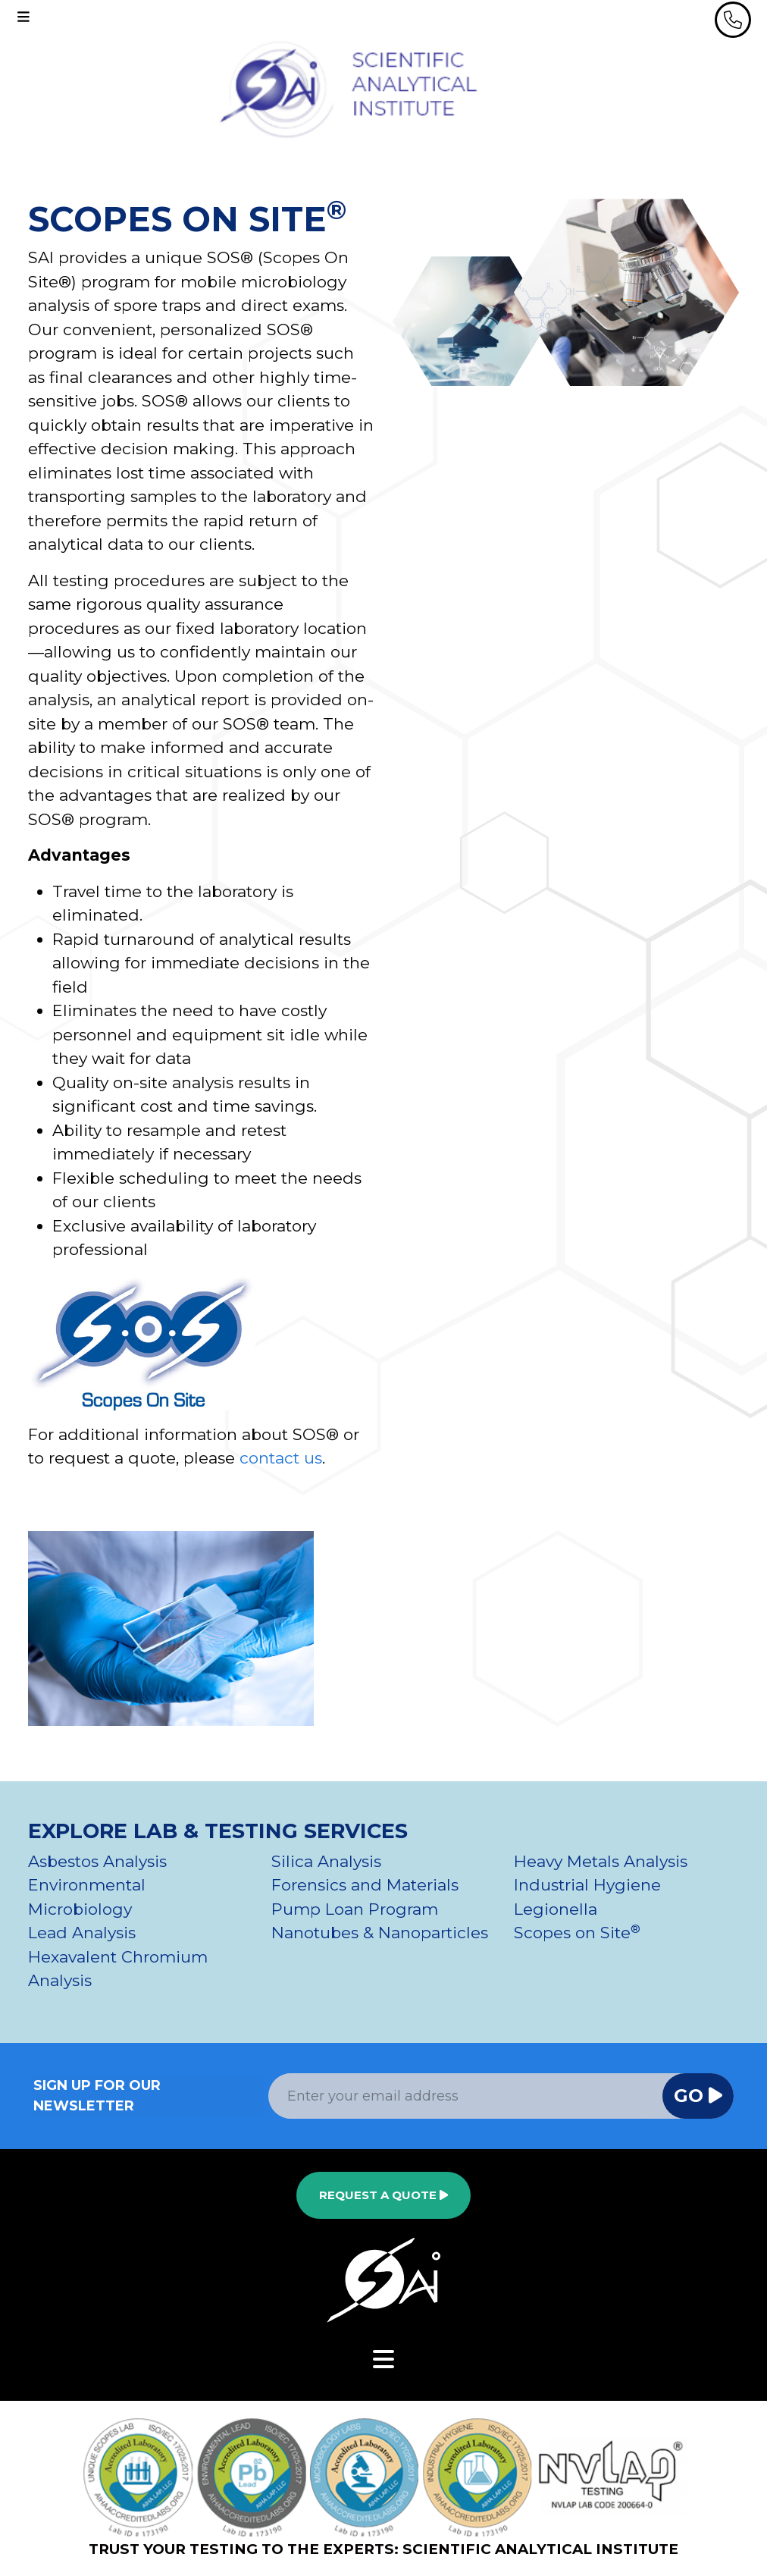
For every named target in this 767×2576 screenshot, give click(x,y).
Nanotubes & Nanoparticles (379, 1932)
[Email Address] (465, 2096)
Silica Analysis (326, 1861)
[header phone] (733, 20)
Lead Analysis (82, 1932)
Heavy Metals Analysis (600, 1861)
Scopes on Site (577, 1932)
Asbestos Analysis (97, 1861)
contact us (280, 1457)
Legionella (555, 1909)
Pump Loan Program (354, 1909)
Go (698, 2096)
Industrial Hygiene (587, 1884)
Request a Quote (383, 2195)
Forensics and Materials (365, 1884)
